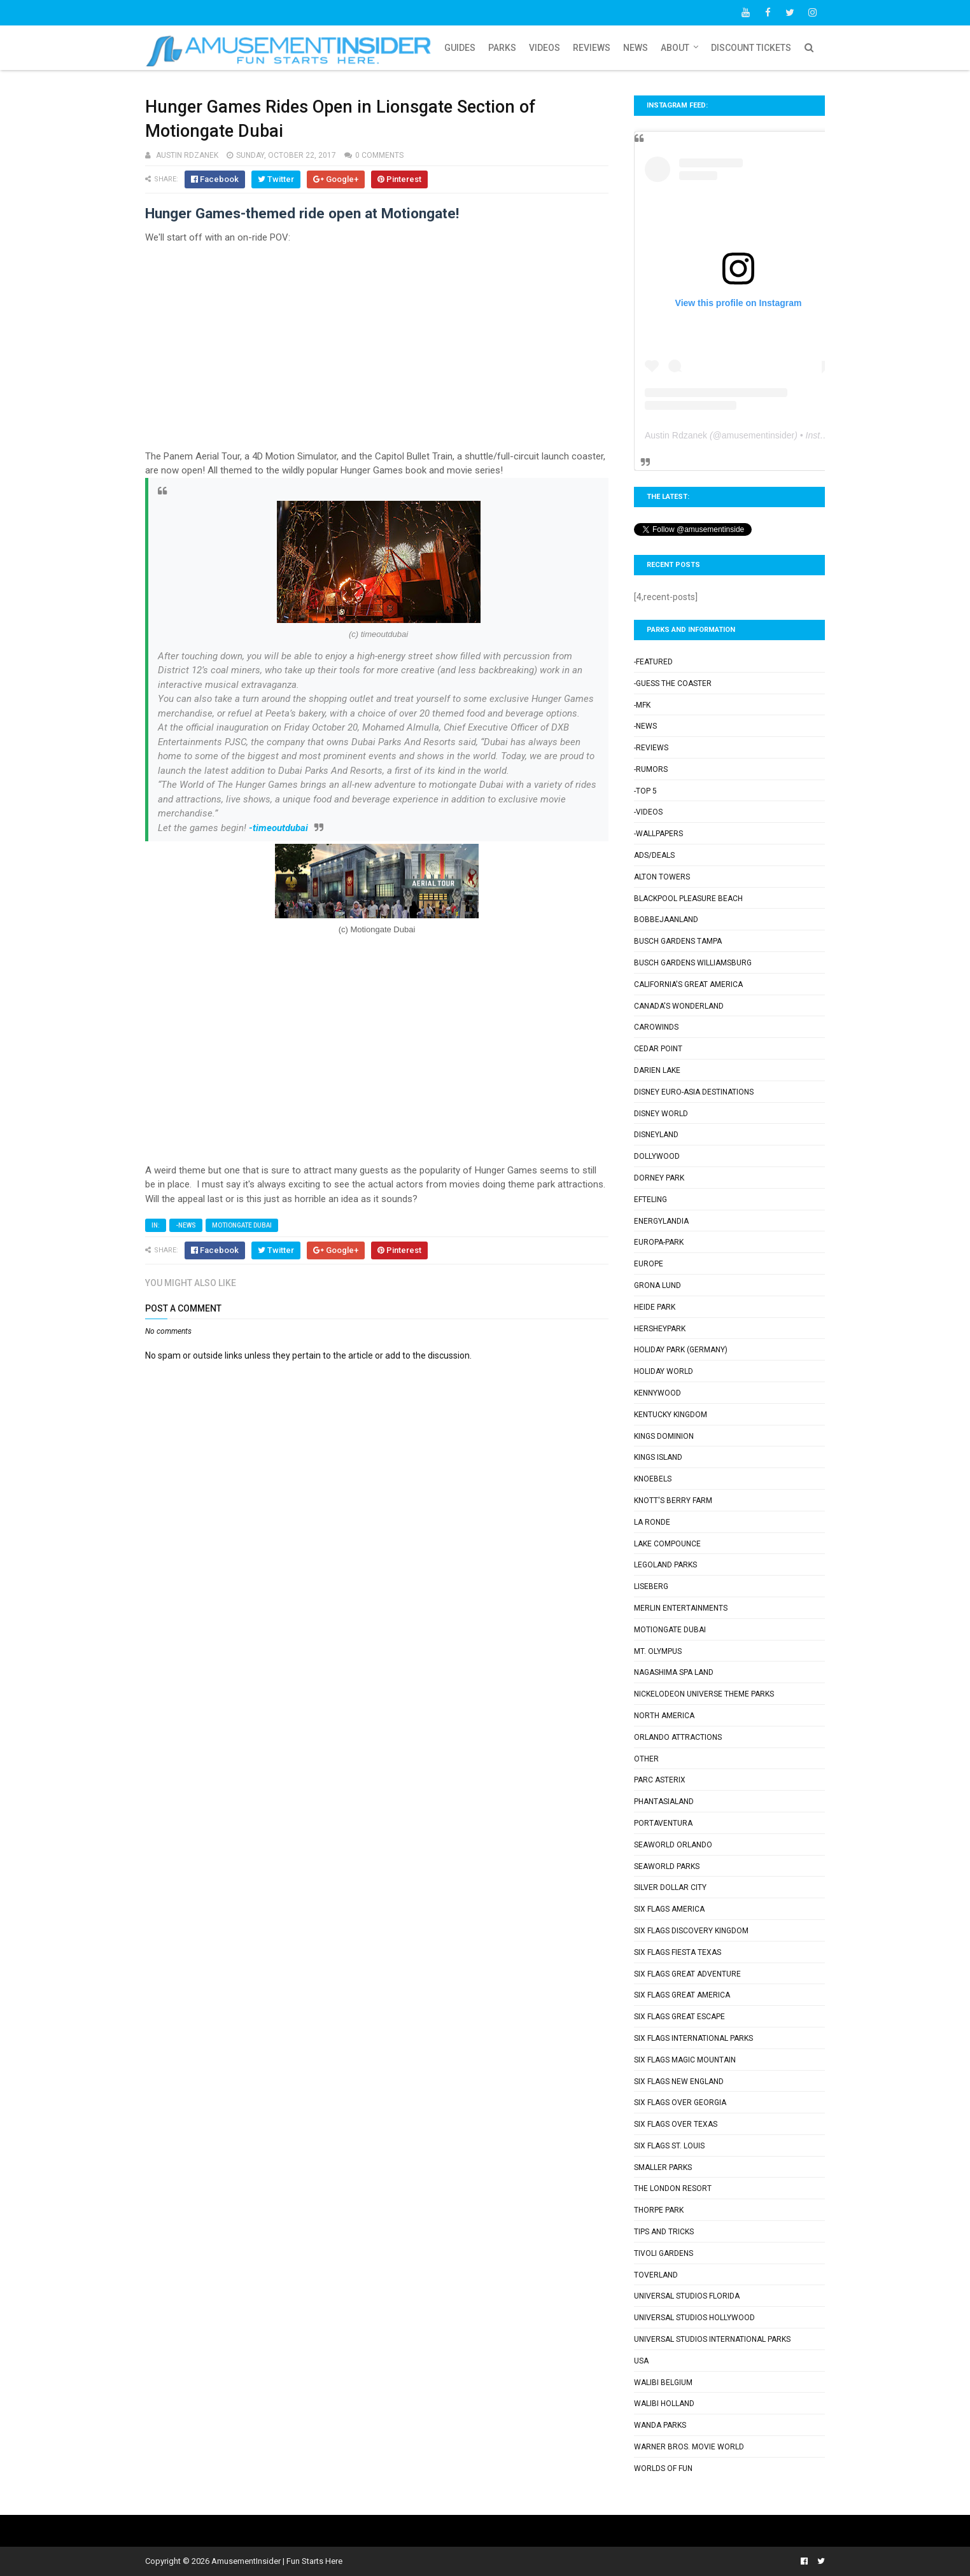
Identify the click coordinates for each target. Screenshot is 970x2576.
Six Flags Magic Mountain (685, 2059)
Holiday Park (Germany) (681, 1349)
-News (186, 1225)
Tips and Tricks (664, 2231)
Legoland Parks (665, 1564)
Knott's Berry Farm (673, 1500)
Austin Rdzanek (676, 435)
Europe (648, 1263)
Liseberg (651, 1586)
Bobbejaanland (666, 919)
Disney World (661, 1113)
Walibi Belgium (663, 2382)
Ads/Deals (654, 855)
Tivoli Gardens (663, 2253)
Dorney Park (659, 1177)
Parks (502, 48)
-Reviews (651, 747)
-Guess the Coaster (673, 683)
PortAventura (663, 1823)
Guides (459, 48)
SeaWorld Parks (666, 1866)
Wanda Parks (660, 2425)
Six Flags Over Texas (675, 2124)
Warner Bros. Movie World (689, 2446)
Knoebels (652, 1478)
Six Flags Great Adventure (687, 1974)
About (675, 48)
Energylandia (661, 1221)
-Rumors (651, 769)
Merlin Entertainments (681, 1608)
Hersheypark (659, 1328)
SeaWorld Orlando (673, 1844)
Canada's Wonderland (679, 1006)
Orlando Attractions (678, 1737)
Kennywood (657, 1393)
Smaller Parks (663, 2167)
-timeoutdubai (278, 828)
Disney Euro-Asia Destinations (694, 1092)
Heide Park (654, 1307)
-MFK (642, 705)
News (635, 48)
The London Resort (673, 2188)
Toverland (656, 2275)
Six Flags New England (679, 2081)
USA (641, 2360)
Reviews (591, 48)
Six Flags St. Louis (669, 2145)
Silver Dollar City (670, 1887)
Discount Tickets (751, 48)
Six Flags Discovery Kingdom (691, 1930)
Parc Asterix (659, 1779)
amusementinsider (758, 435)
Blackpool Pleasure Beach (688, 898)
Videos (544, 48)
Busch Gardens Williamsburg (693, 962)
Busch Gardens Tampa (678, 941)
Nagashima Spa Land (673, 1672)
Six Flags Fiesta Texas (677, 1952)
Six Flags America (669, 1909)
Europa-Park (659, 1242)
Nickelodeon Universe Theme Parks (704, 1694)
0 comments (379, 155)
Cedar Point (658, 1048)
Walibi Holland (664, 2403)
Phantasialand (664, 1801)
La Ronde (652, 1522)
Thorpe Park (659, 2210)
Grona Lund (657, 1285)
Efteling (650, 1199)
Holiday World (663, 1371)
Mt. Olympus (658, 1651)
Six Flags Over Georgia (680, 2102)
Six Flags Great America (682, 1995)
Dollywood (657, 1156)
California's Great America (688, 984)
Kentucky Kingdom (670, 1414)
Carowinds (656, 1027)
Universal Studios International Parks (712, 2339)
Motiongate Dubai (242, 1225)
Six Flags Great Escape (679, 2016)
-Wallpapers (658, 833)
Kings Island (658, 1457)
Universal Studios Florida (687, 2296)
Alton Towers (662, 876)
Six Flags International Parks (693, 2038)
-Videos (648, 812)
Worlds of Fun (663, 2468)
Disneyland (656, 1134)
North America (664, 1715)
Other (646, 1758)
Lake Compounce (667, 1543)
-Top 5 (645, 791)
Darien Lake (657, 1070)
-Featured (653, 661)
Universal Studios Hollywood (694, 2317)
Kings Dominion (664, 1436)
